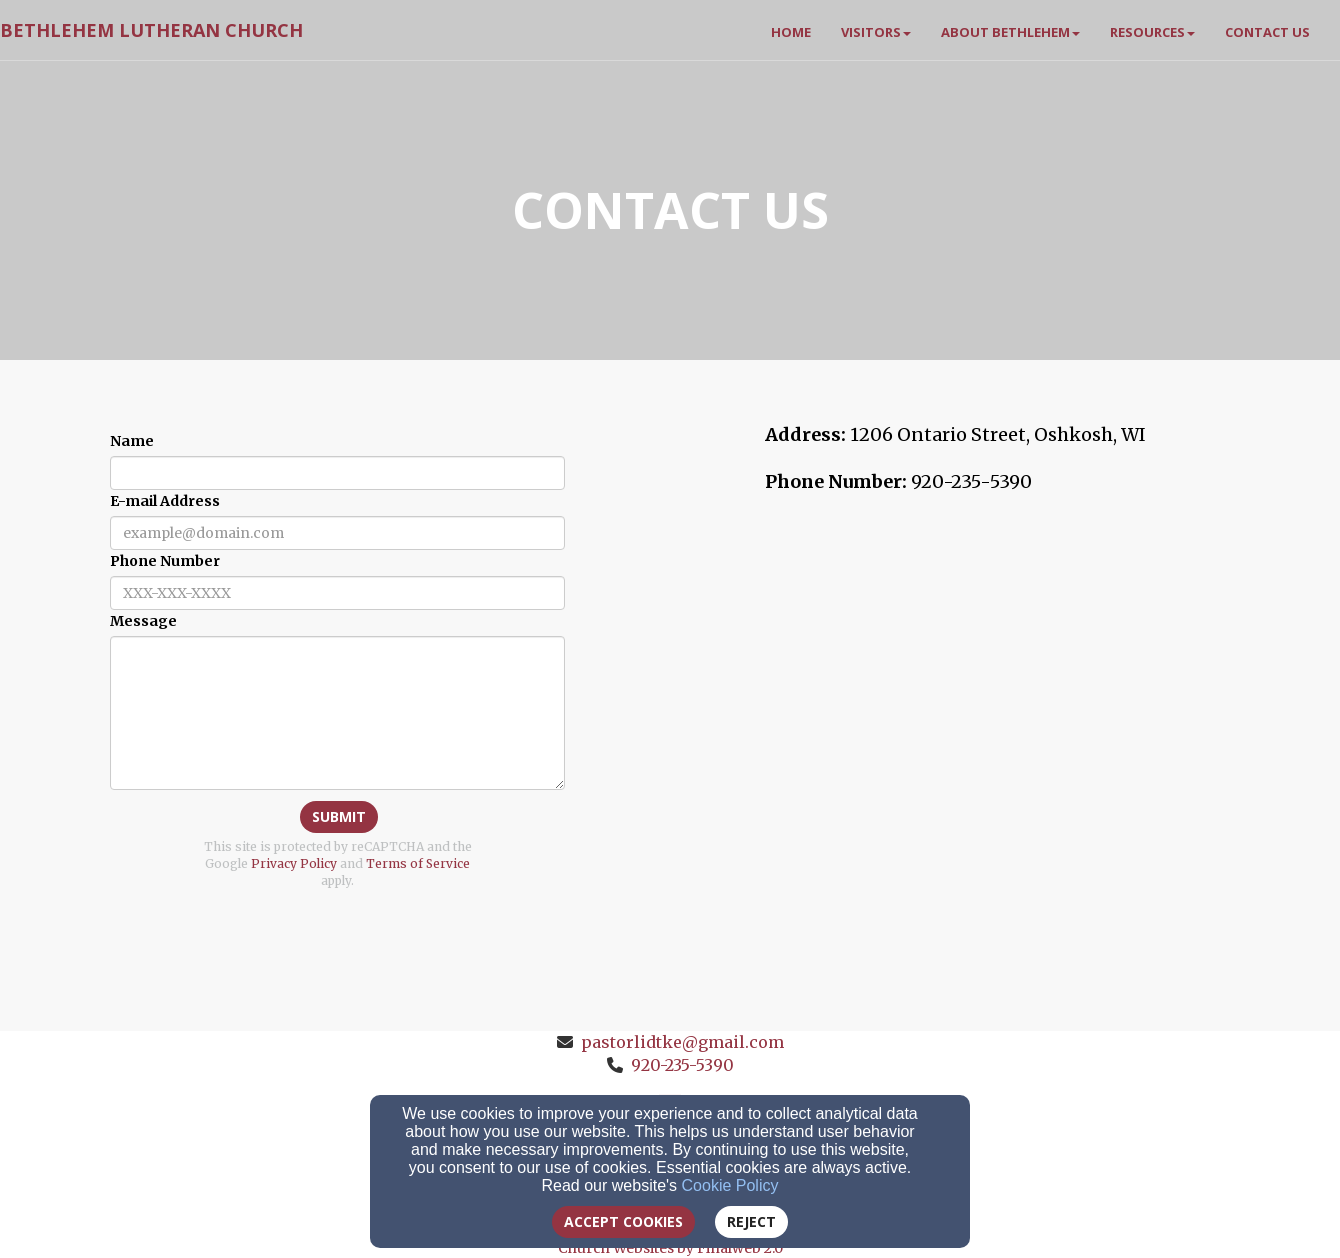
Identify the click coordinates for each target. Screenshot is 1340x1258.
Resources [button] (1152, 32)
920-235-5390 (682, 1065)
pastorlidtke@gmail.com (682, 1042)
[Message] (337, 713)
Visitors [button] (876, 32)
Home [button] (791, 32)
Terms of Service (418, 863)
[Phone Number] (337, 593)
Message (143, 621)
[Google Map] (1002, 661)
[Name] (337, 473)
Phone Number (165, 561)
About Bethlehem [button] (1010, 32)
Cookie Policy (730, 1185)
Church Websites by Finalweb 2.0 (670, 1248)
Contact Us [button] (1267, 32)
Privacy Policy (294, 863)
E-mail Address (165, 501)
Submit (339, 816)
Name (132, 441)
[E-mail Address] (337, 533)
